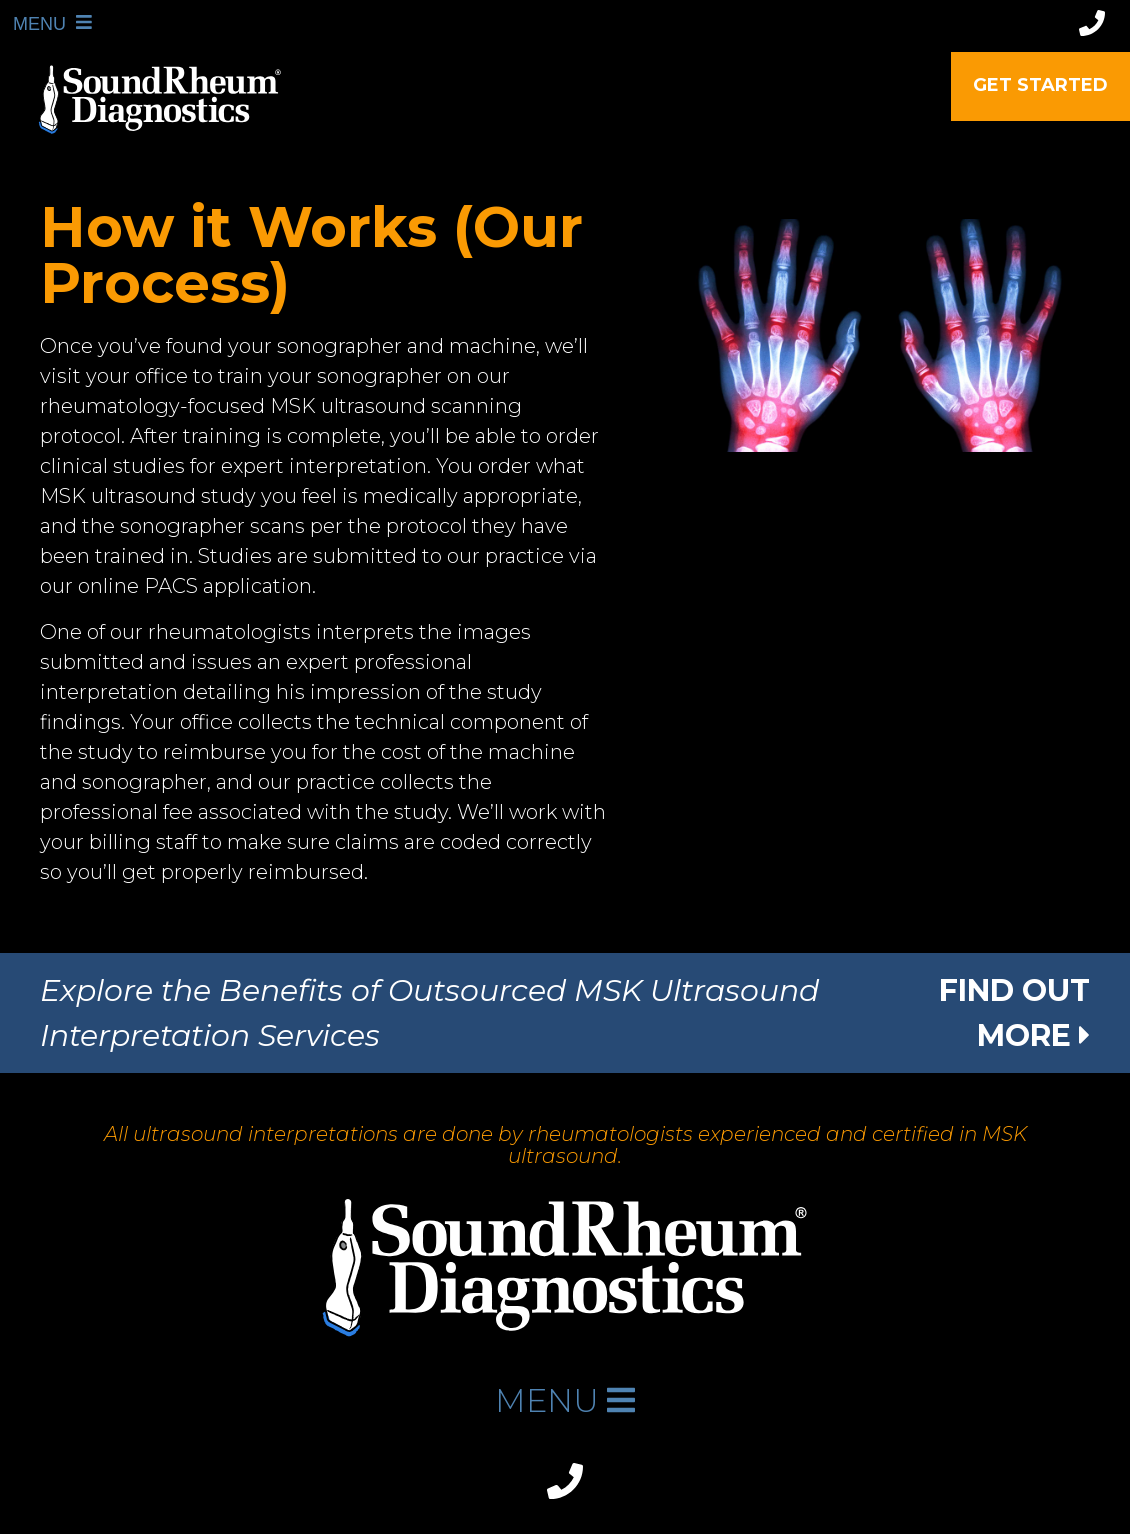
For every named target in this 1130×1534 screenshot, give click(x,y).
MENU (30, 23)
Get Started (1040, 85)
